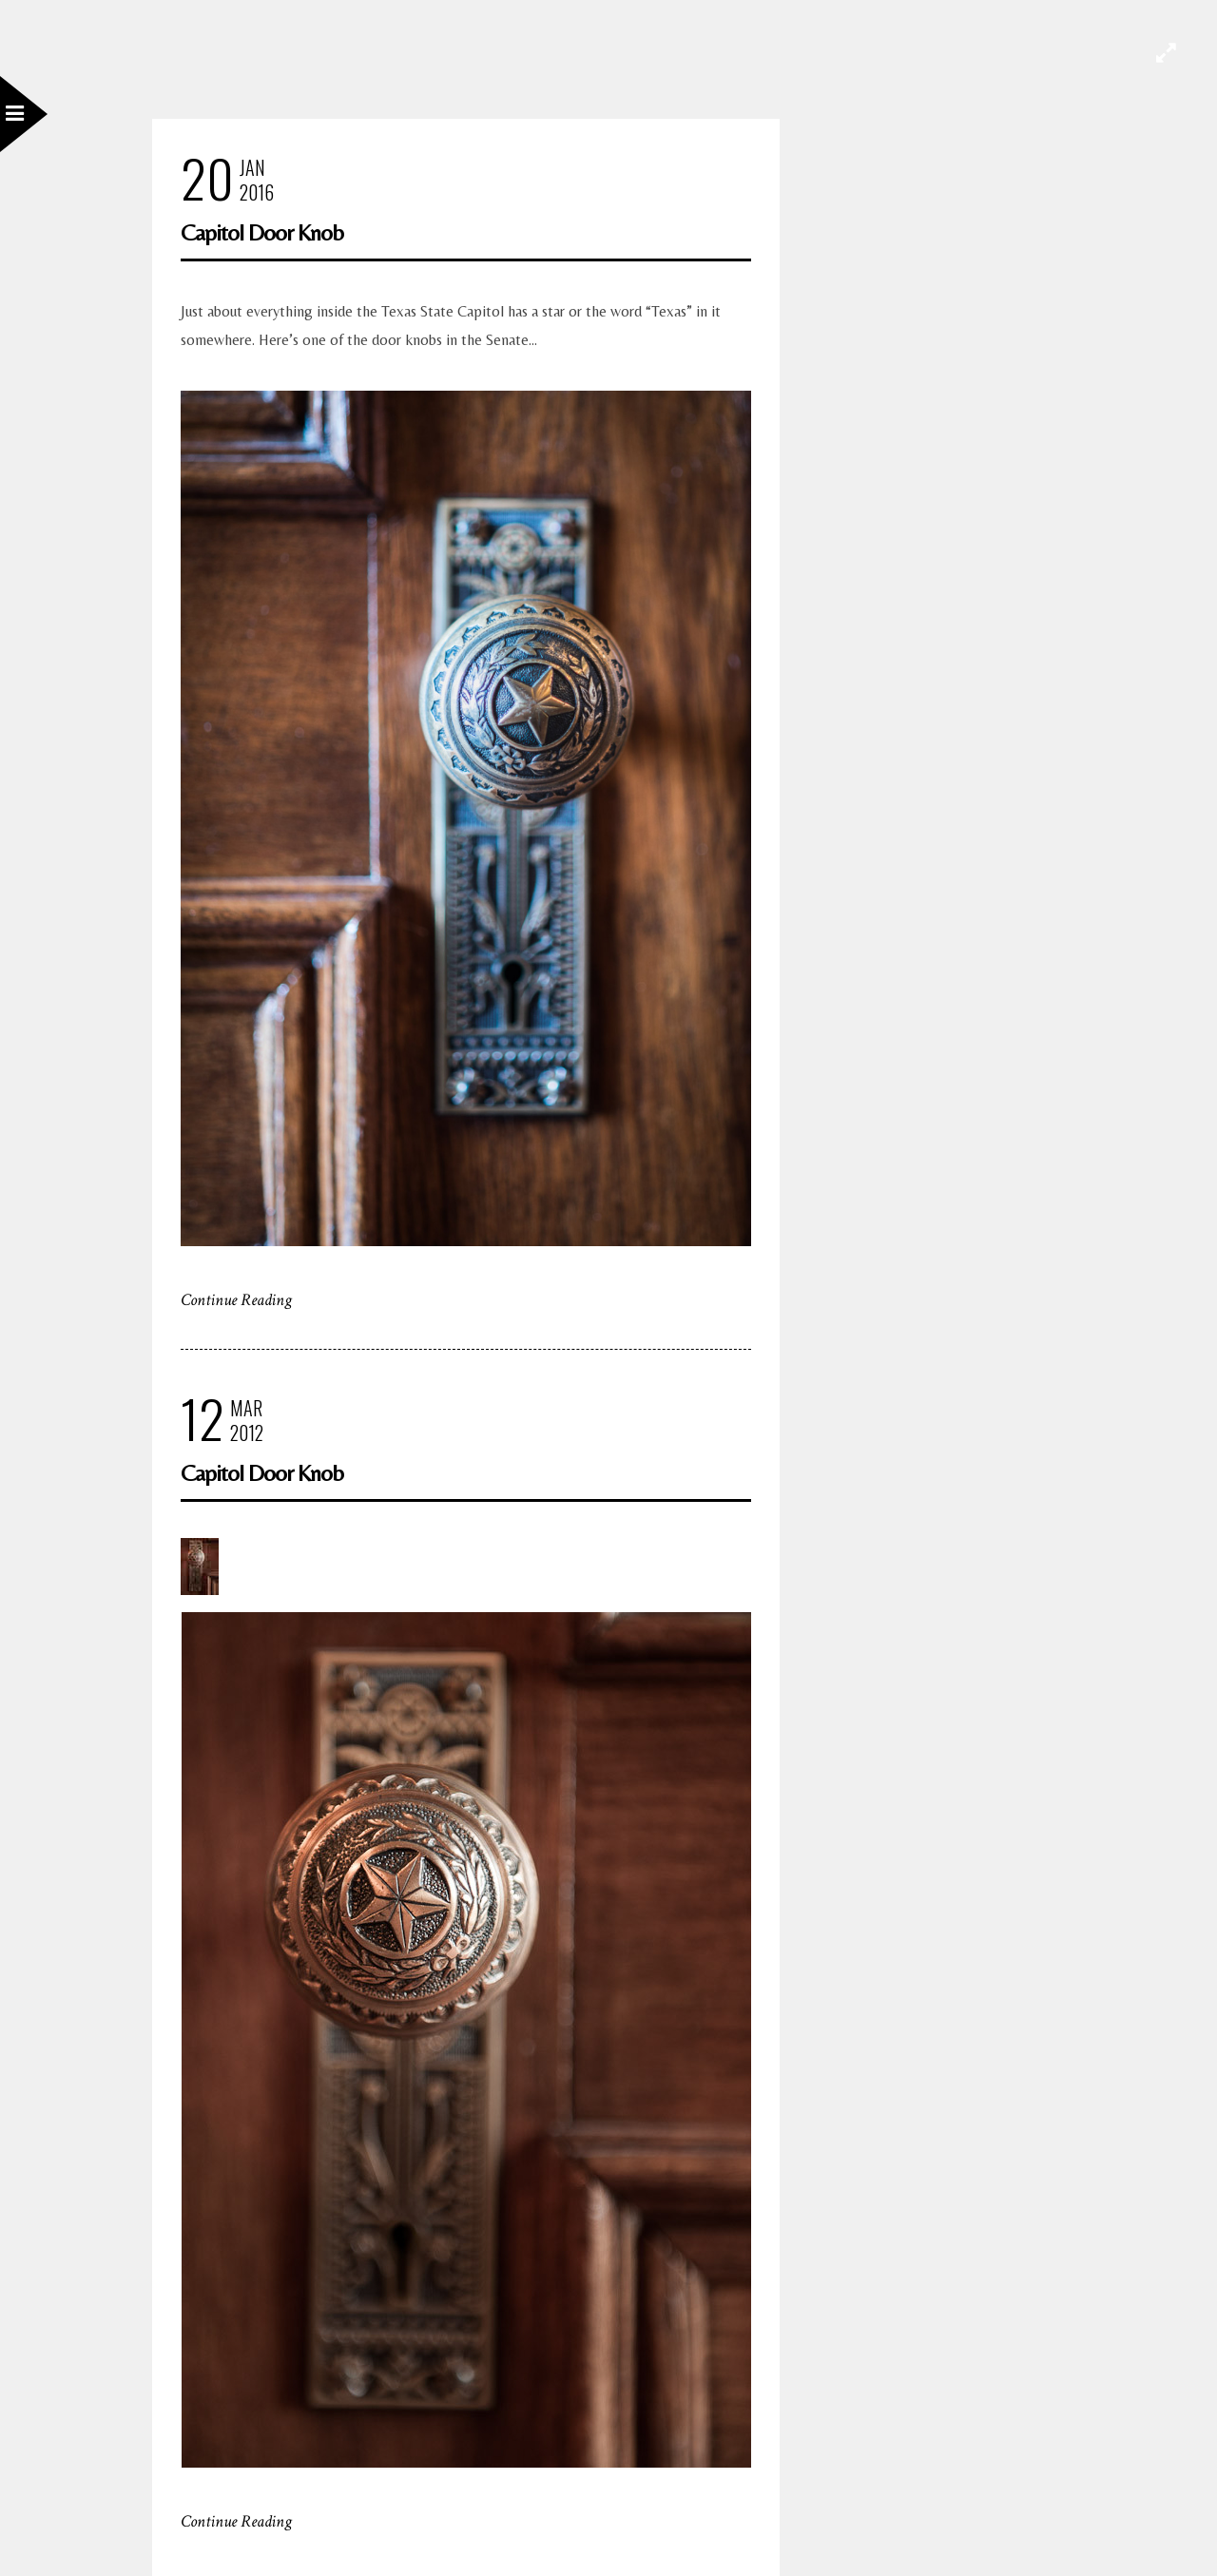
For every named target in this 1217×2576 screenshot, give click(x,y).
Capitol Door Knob (262, 232)
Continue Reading (236, 1300)
